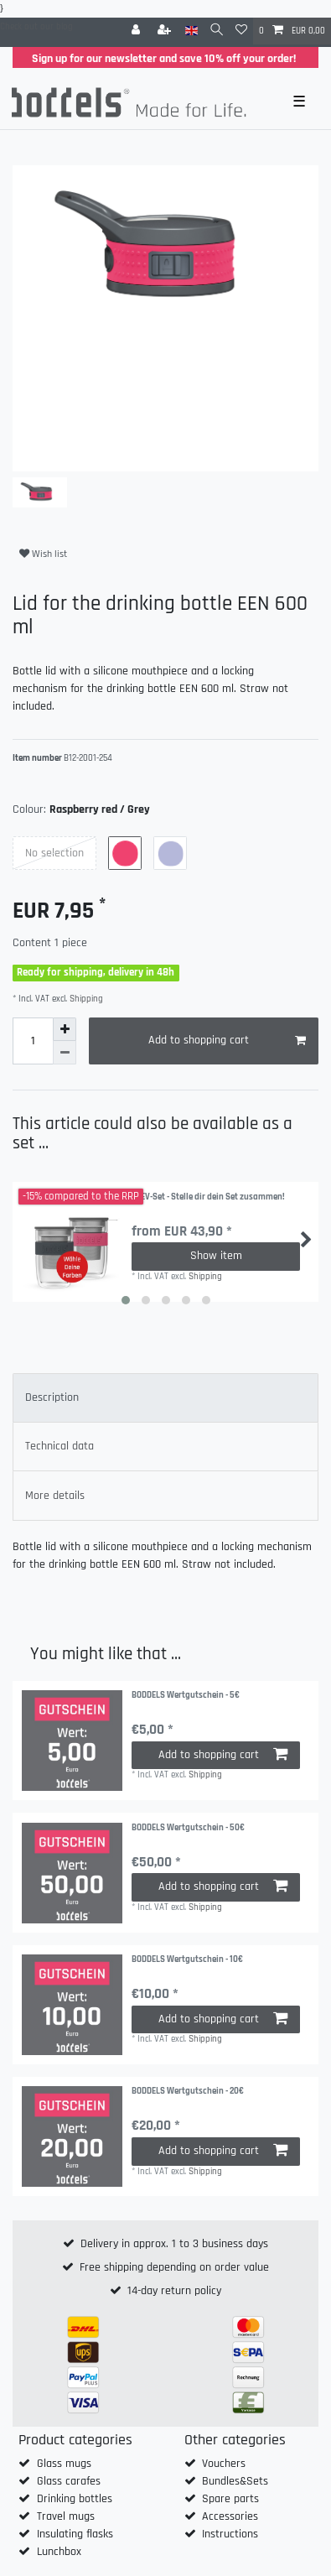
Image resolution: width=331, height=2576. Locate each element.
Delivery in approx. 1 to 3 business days (174, 2243)
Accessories (230, 2516)
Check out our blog (36, 27)
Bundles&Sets (235, 2481)
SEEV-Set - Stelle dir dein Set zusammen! (208, 1197)
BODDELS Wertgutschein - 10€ (187, 1959)
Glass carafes (69, 2481)
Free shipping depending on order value (174, 2267)
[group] (72, 1740)
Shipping (85, 999)
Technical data (59, 1446)
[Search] (217, 31)
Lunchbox (59, 2551)
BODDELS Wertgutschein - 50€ (188, 1828)
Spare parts (230, 2498)
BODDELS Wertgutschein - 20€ (188, 2091)
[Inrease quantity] (64, 1029)
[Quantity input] (33, 1040)
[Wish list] (241, 31)
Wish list (43, 554)
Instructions (230, 2534)
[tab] (165, 1398)
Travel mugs (66, 2516)
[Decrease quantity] (64, 1052)
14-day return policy (174, 2290)
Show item (216, 1255)
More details (55, 1495)
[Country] (191, 31)
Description (52, 1397)
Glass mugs (64, 2463)
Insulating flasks (75, 2534)
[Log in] (137, 31)
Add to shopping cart (227, 1041)
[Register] (166, 31)
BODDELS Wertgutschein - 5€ (186, 1695)
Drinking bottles (74, 2498)
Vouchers (224, 2463)
